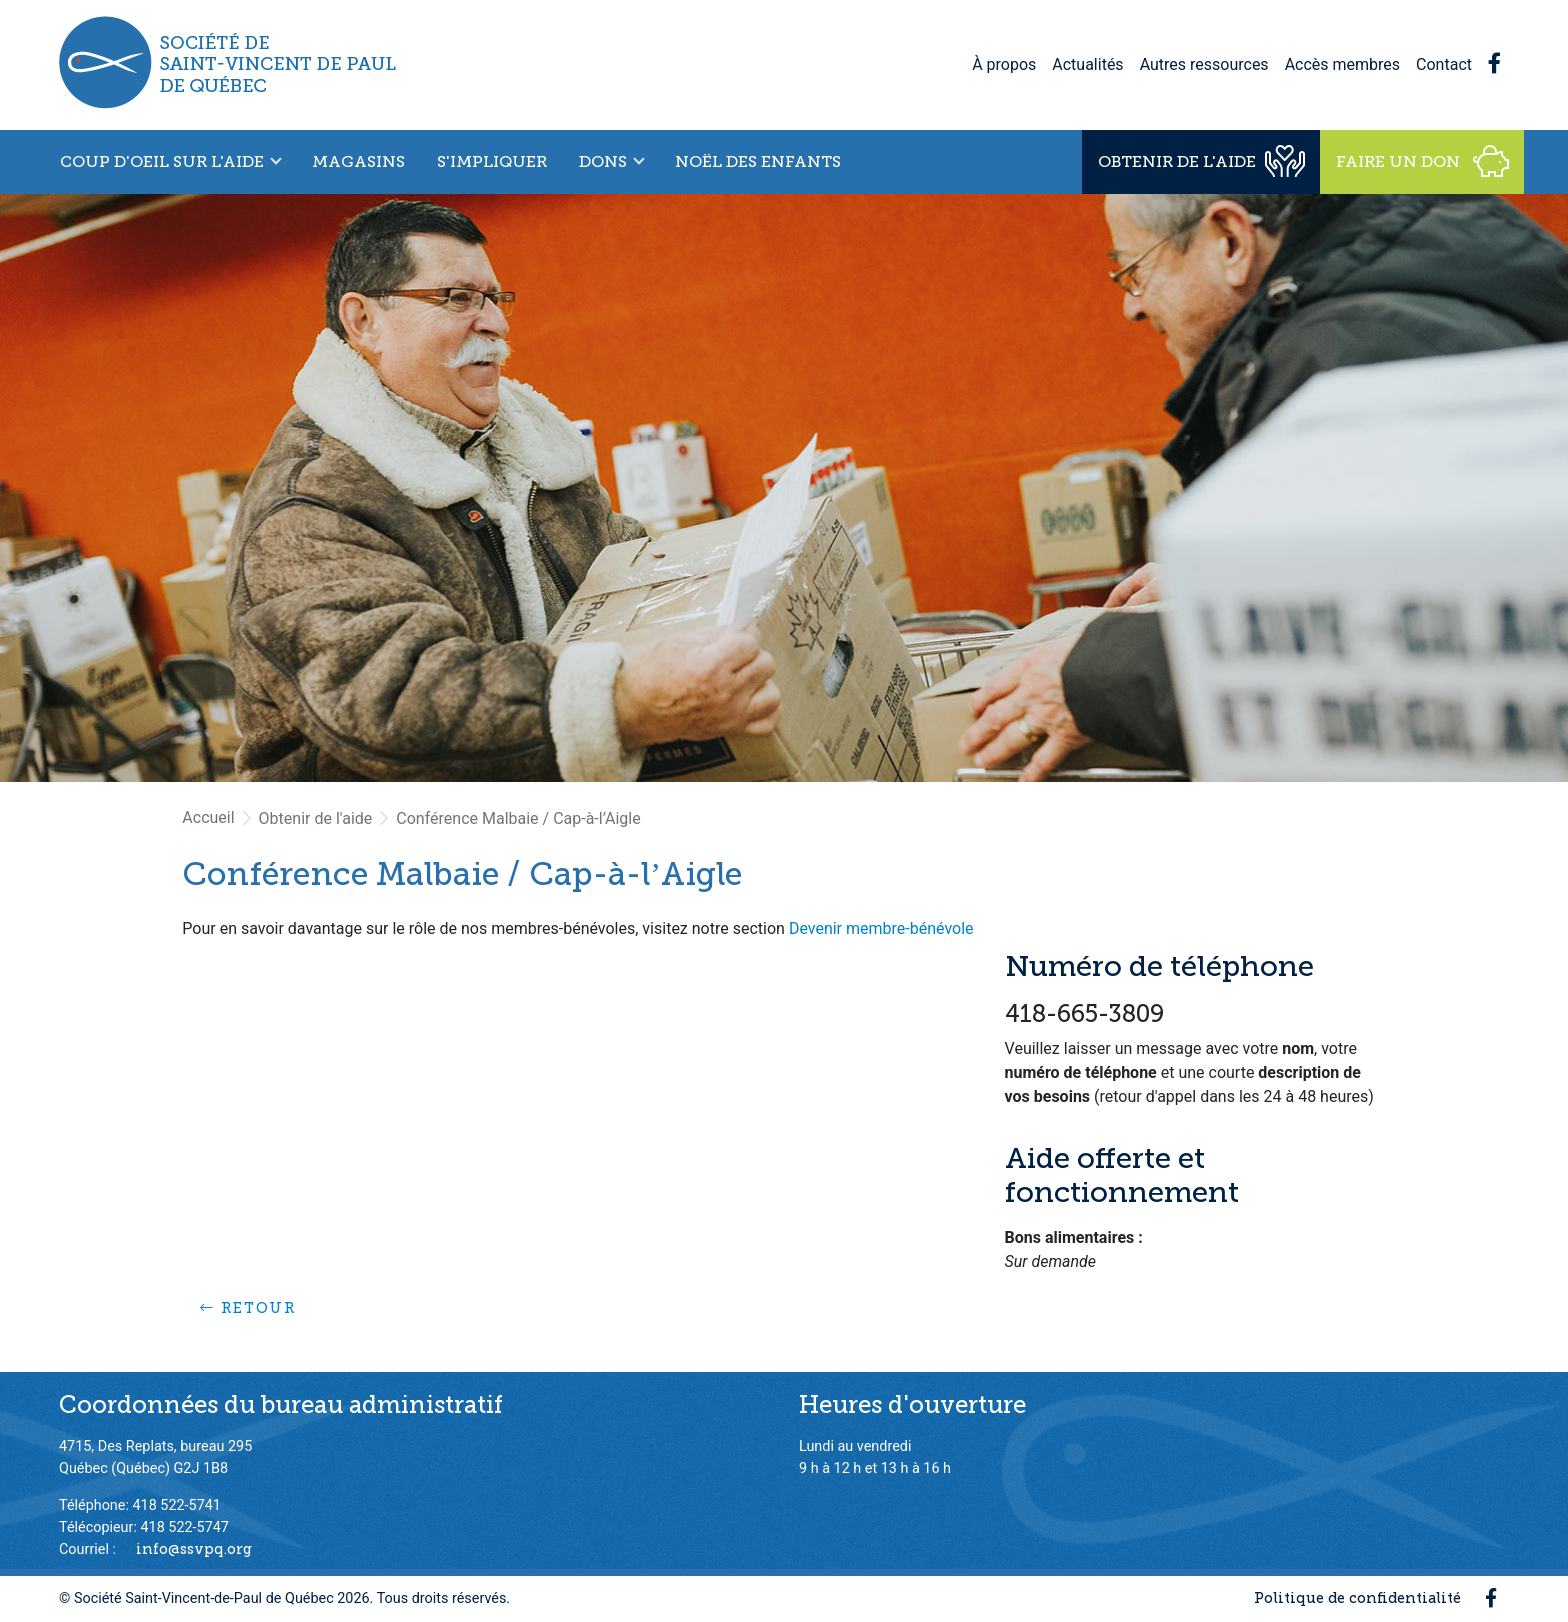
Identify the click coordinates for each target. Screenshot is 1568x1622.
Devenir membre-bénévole (881, 928)
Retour (248, 1308)
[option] (784, 488)
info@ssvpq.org (194, 1549)
